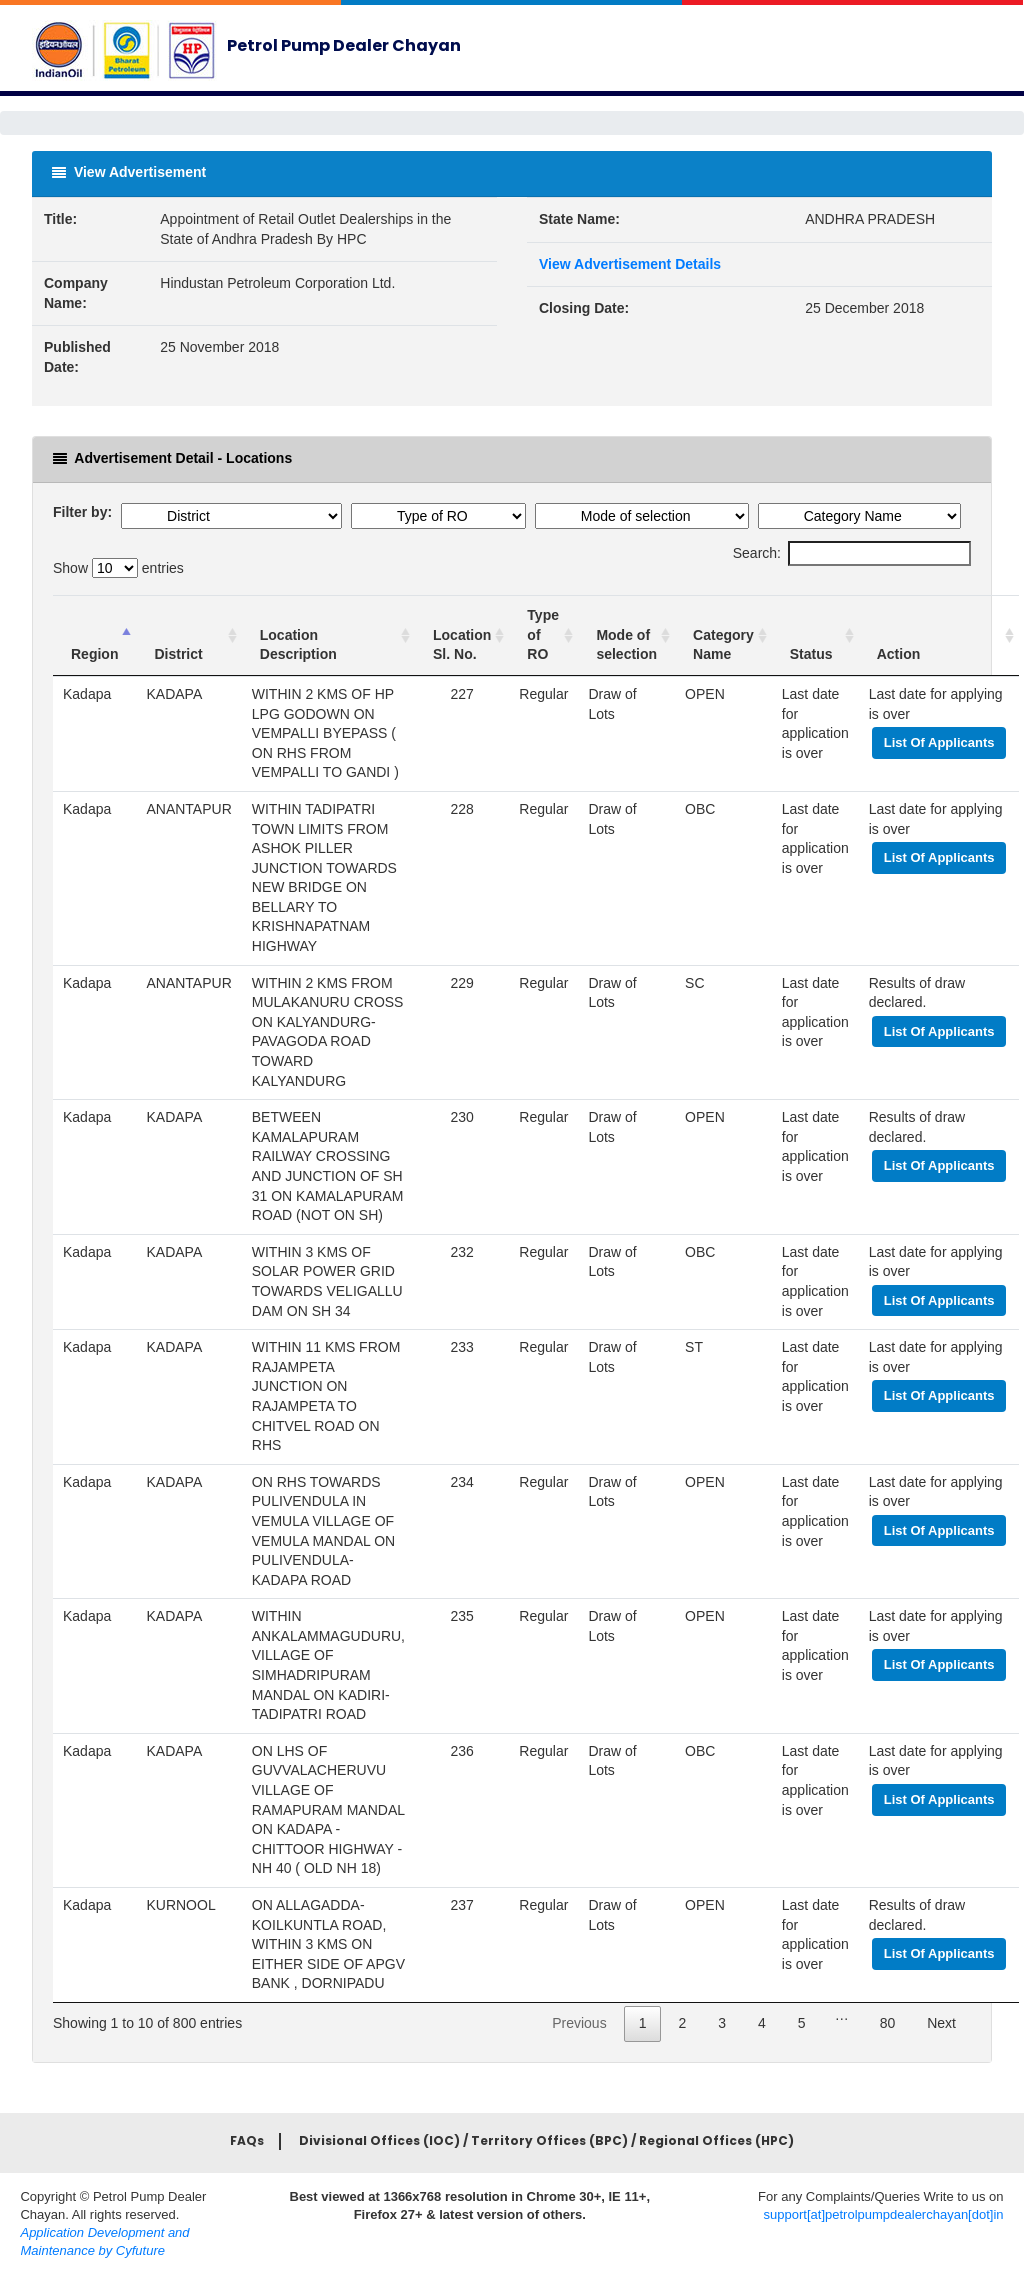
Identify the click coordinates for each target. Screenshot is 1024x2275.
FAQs (247, 2141)
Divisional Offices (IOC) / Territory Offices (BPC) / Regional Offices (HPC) (546, 2141)
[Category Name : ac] (723, 635)
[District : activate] (188, 635)
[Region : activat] (94, 635)
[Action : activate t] (939, 635)
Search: (852, 554)
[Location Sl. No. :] (462, 635)
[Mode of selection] (626, 635)
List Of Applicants (939, 742)
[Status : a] (815, 635)
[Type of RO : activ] (543, 635)
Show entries (118, 568)
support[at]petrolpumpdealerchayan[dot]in (884, 2214)
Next (941, 2023)
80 (888, 2023)
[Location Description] (328, 635)
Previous (579, 2023)
